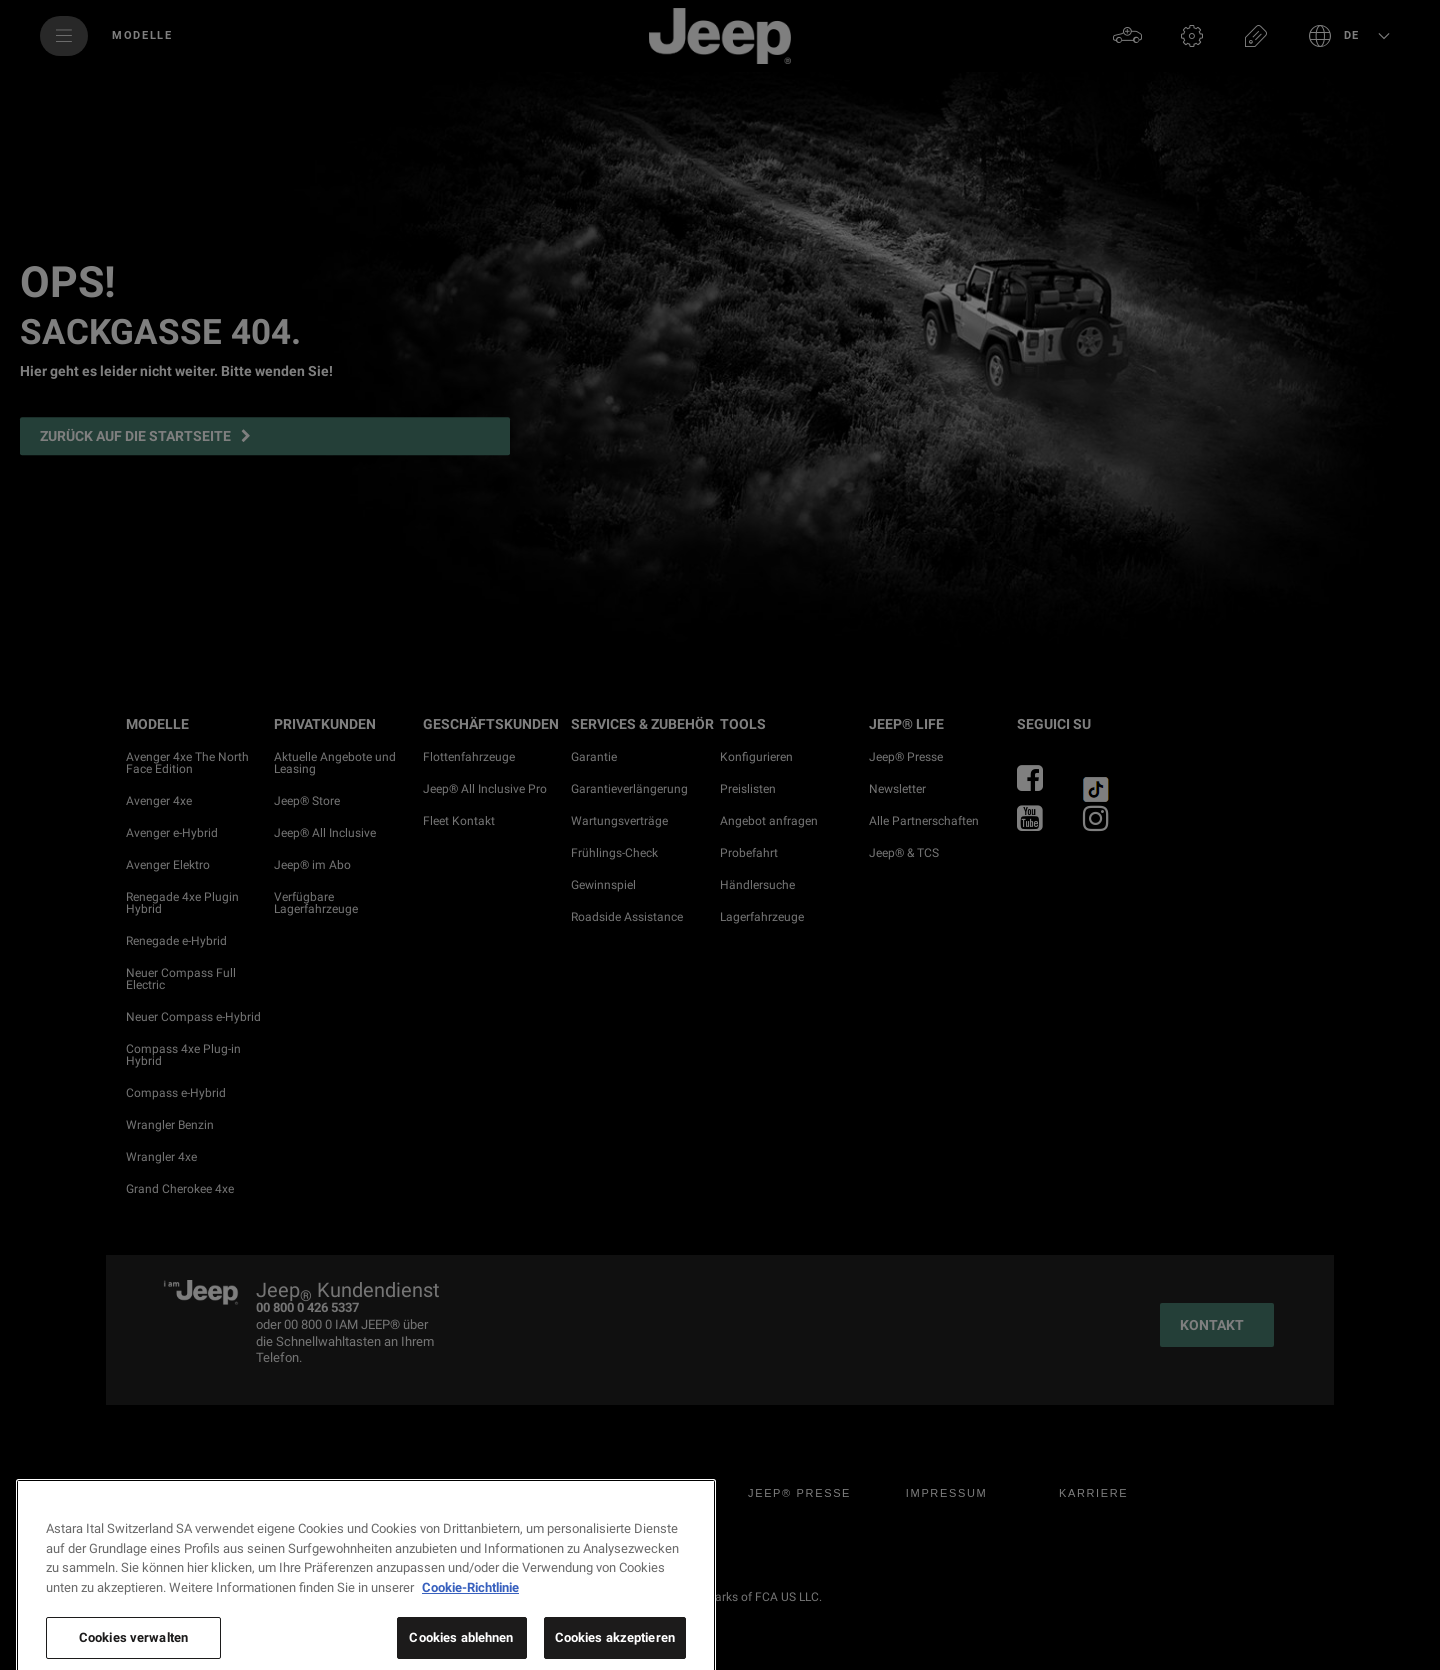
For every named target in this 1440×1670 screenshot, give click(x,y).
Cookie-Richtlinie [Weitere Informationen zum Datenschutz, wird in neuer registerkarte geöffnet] (470, 1640)
